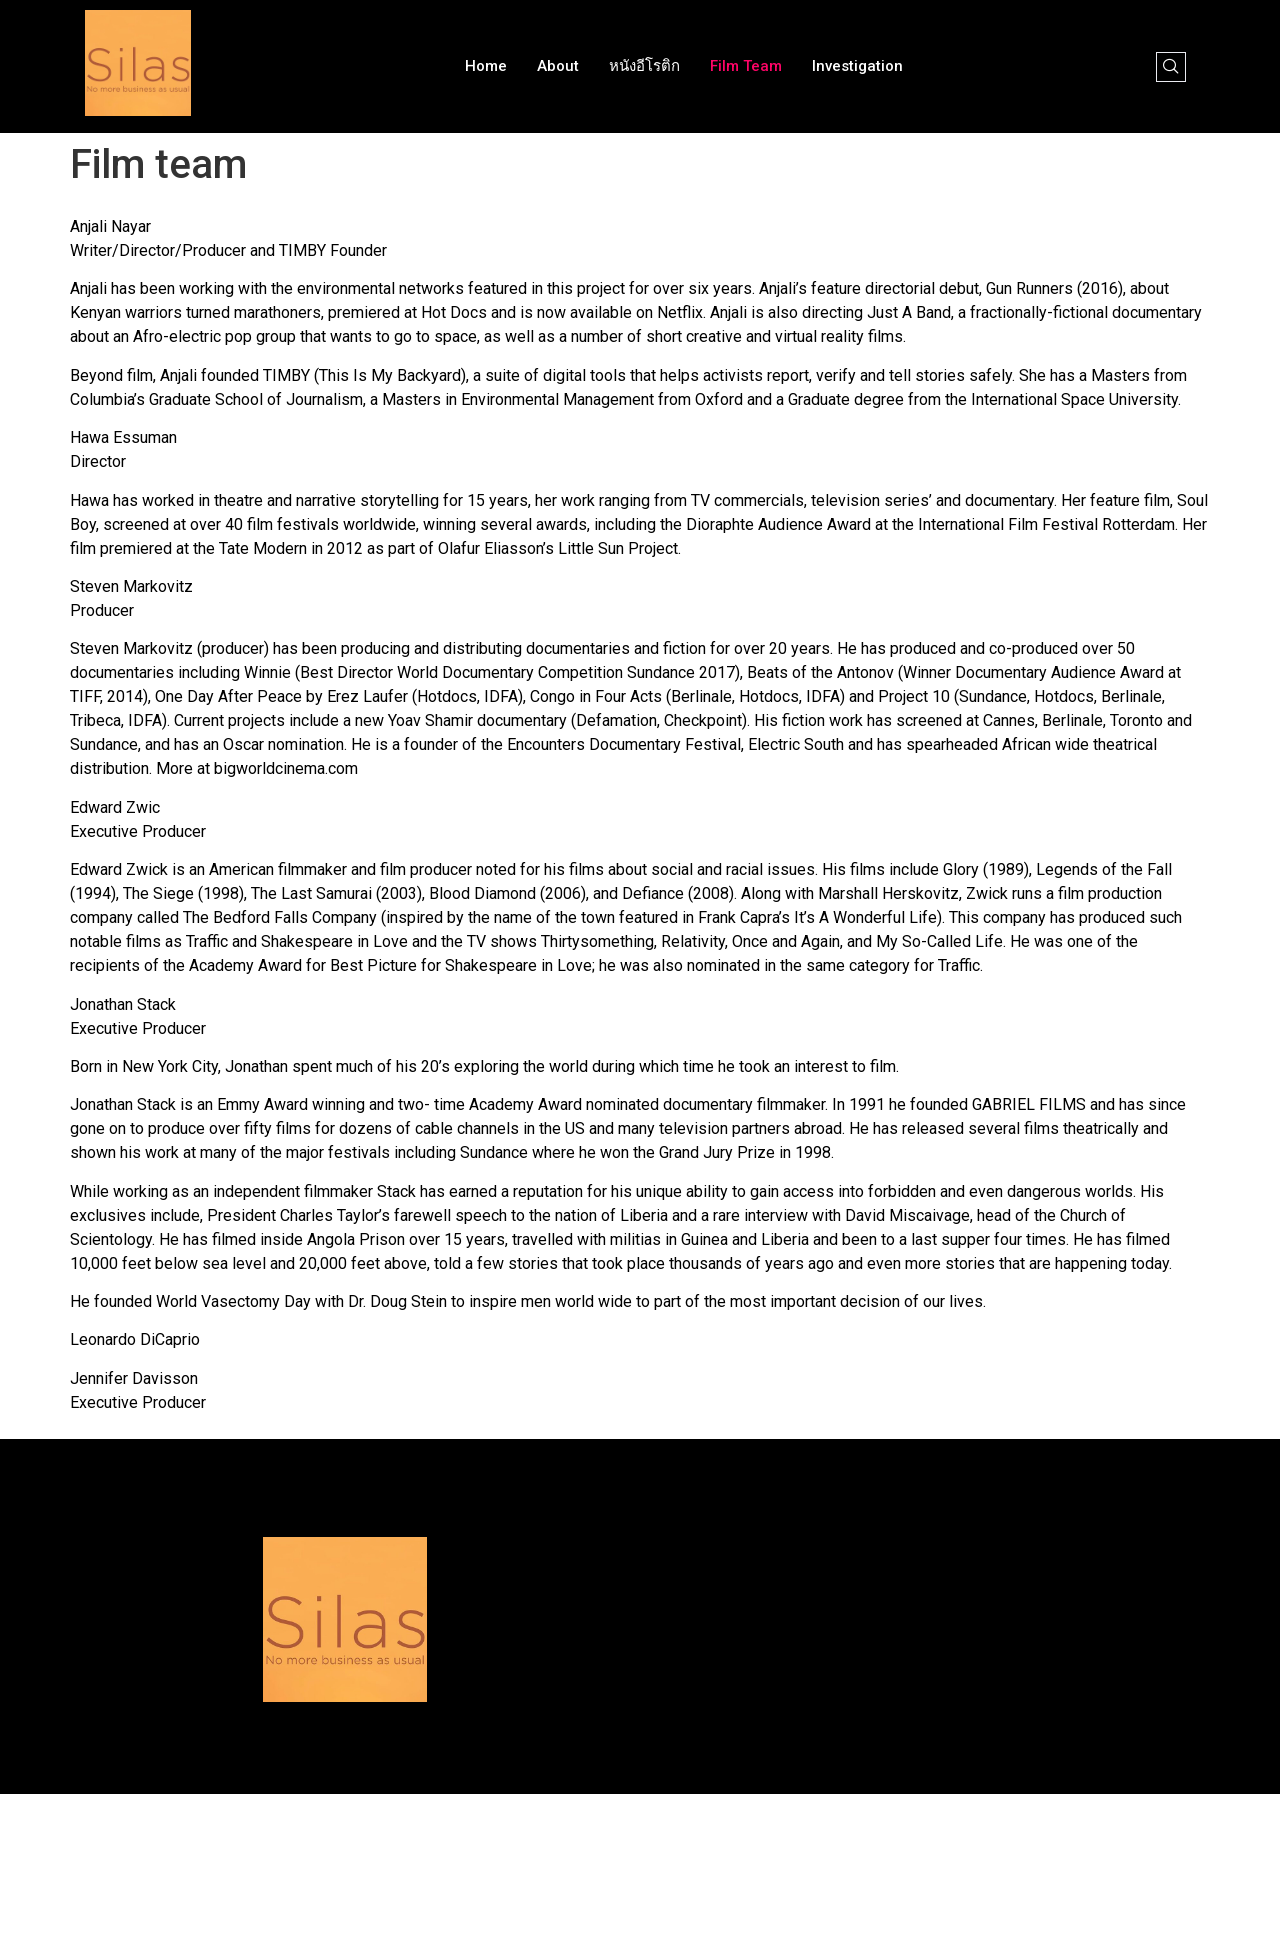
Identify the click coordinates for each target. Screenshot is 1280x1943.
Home (486, 66)
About (558, 66)
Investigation (857, 66)
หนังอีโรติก (644, 66)
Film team (746, 66)
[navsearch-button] (1171, 67)
